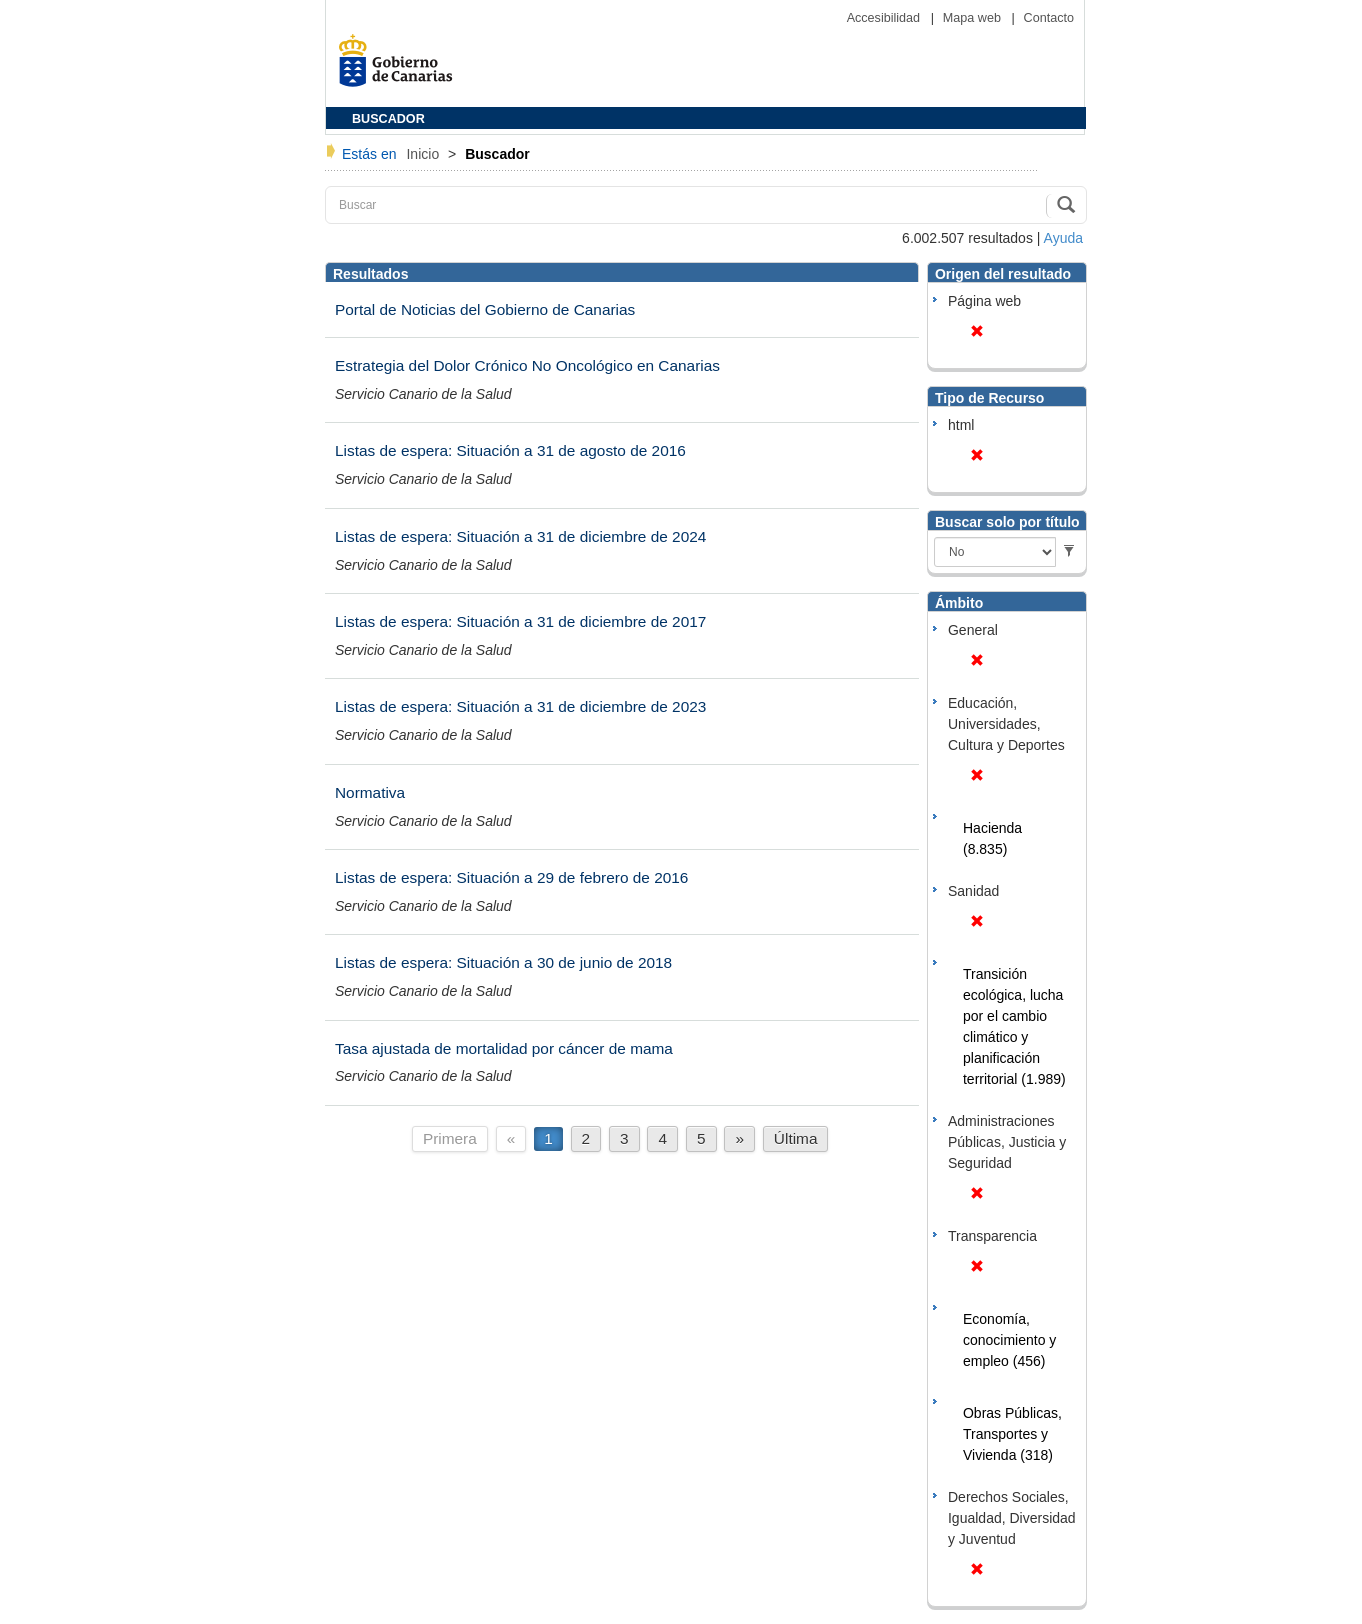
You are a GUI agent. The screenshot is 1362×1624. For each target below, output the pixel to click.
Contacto (1049, 18)
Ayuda (1063, 238)
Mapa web (974, 18)
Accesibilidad (885, 18)
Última (796, 1138)
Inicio (424, 154)
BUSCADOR (388, 119)
